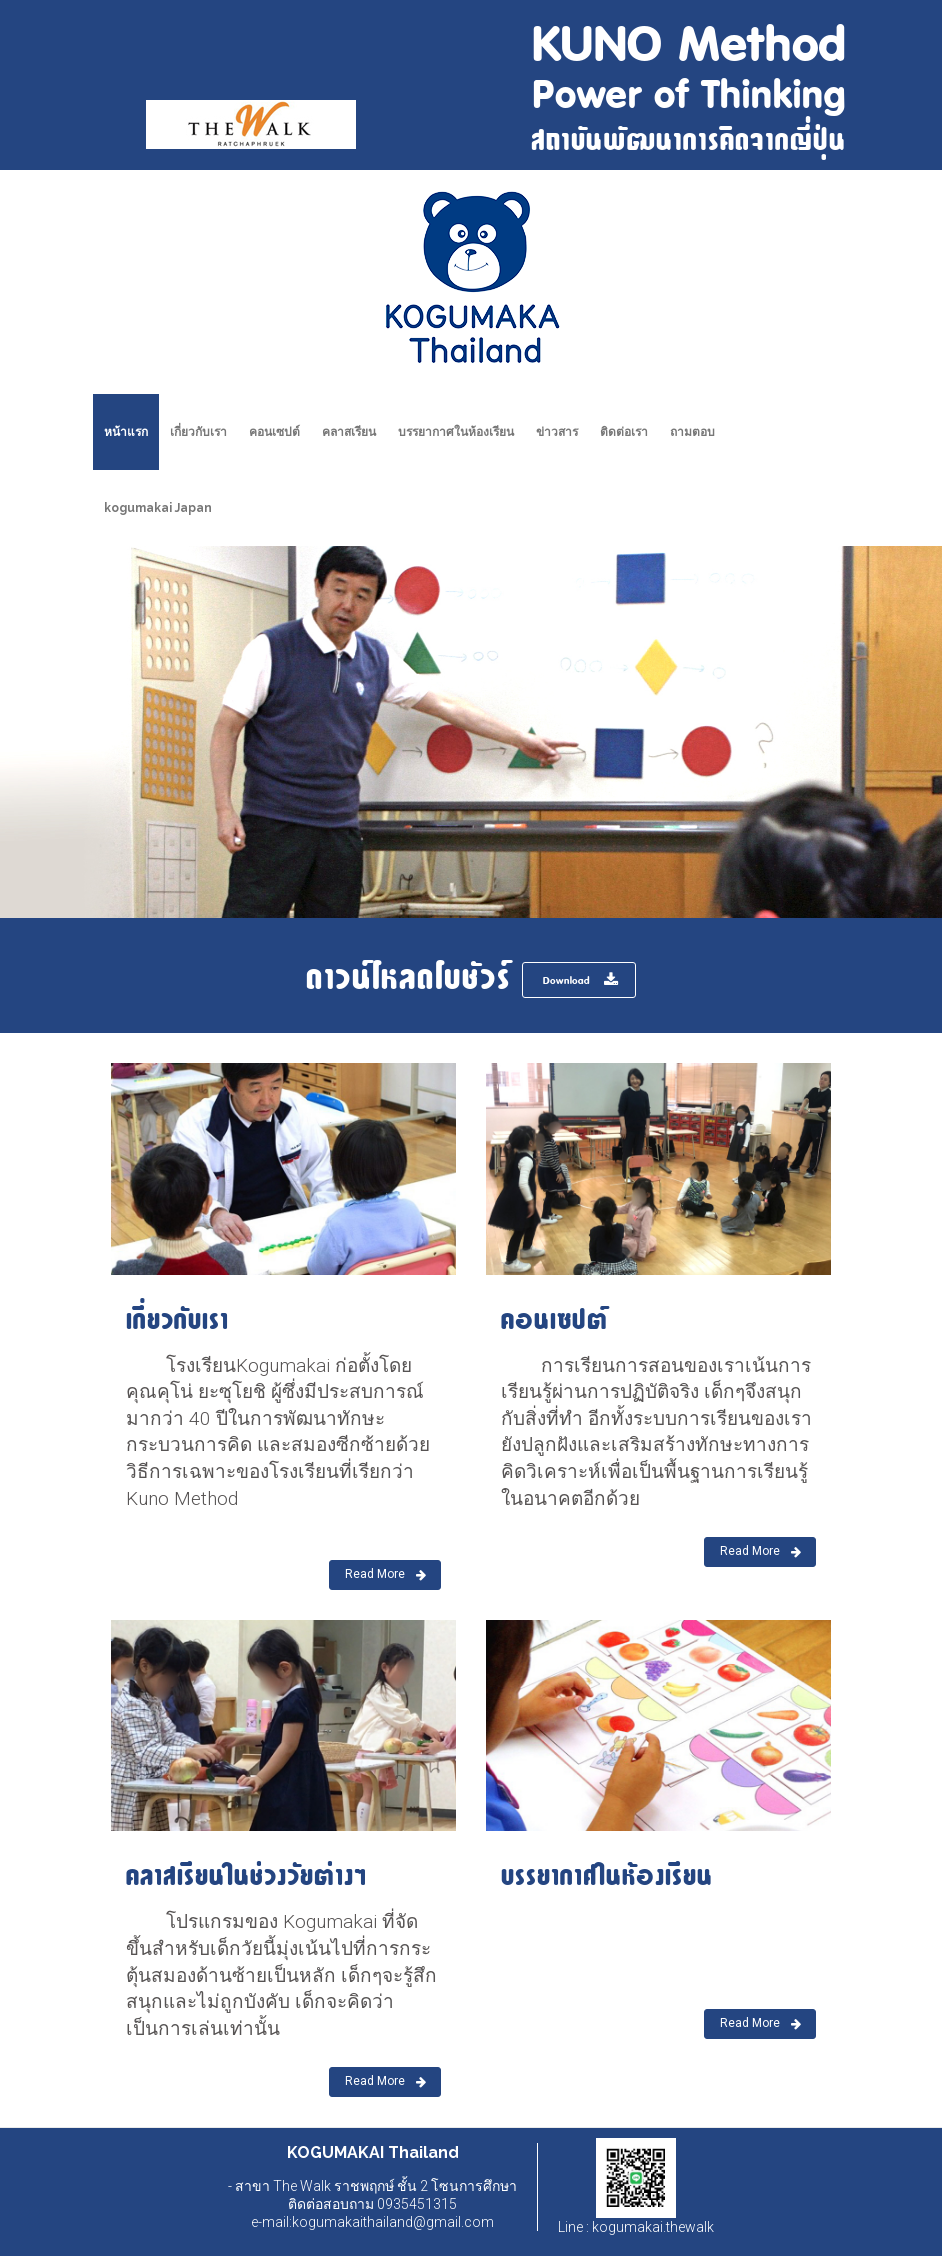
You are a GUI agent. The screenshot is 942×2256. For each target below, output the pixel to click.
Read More (385, 1575)
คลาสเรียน (349, 432)
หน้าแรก (126, 432)
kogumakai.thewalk (651, 2227)
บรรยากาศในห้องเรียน (456, 432)
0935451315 (415, 2204)
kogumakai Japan (158, 508)
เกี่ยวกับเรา (198, 432)
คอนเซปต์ (274, 432)
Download (580, 980)
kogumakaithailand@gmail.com (393, 2222)
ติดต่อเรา (624, 432)
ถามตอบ (692, 432)
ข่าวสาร (557, 432)
